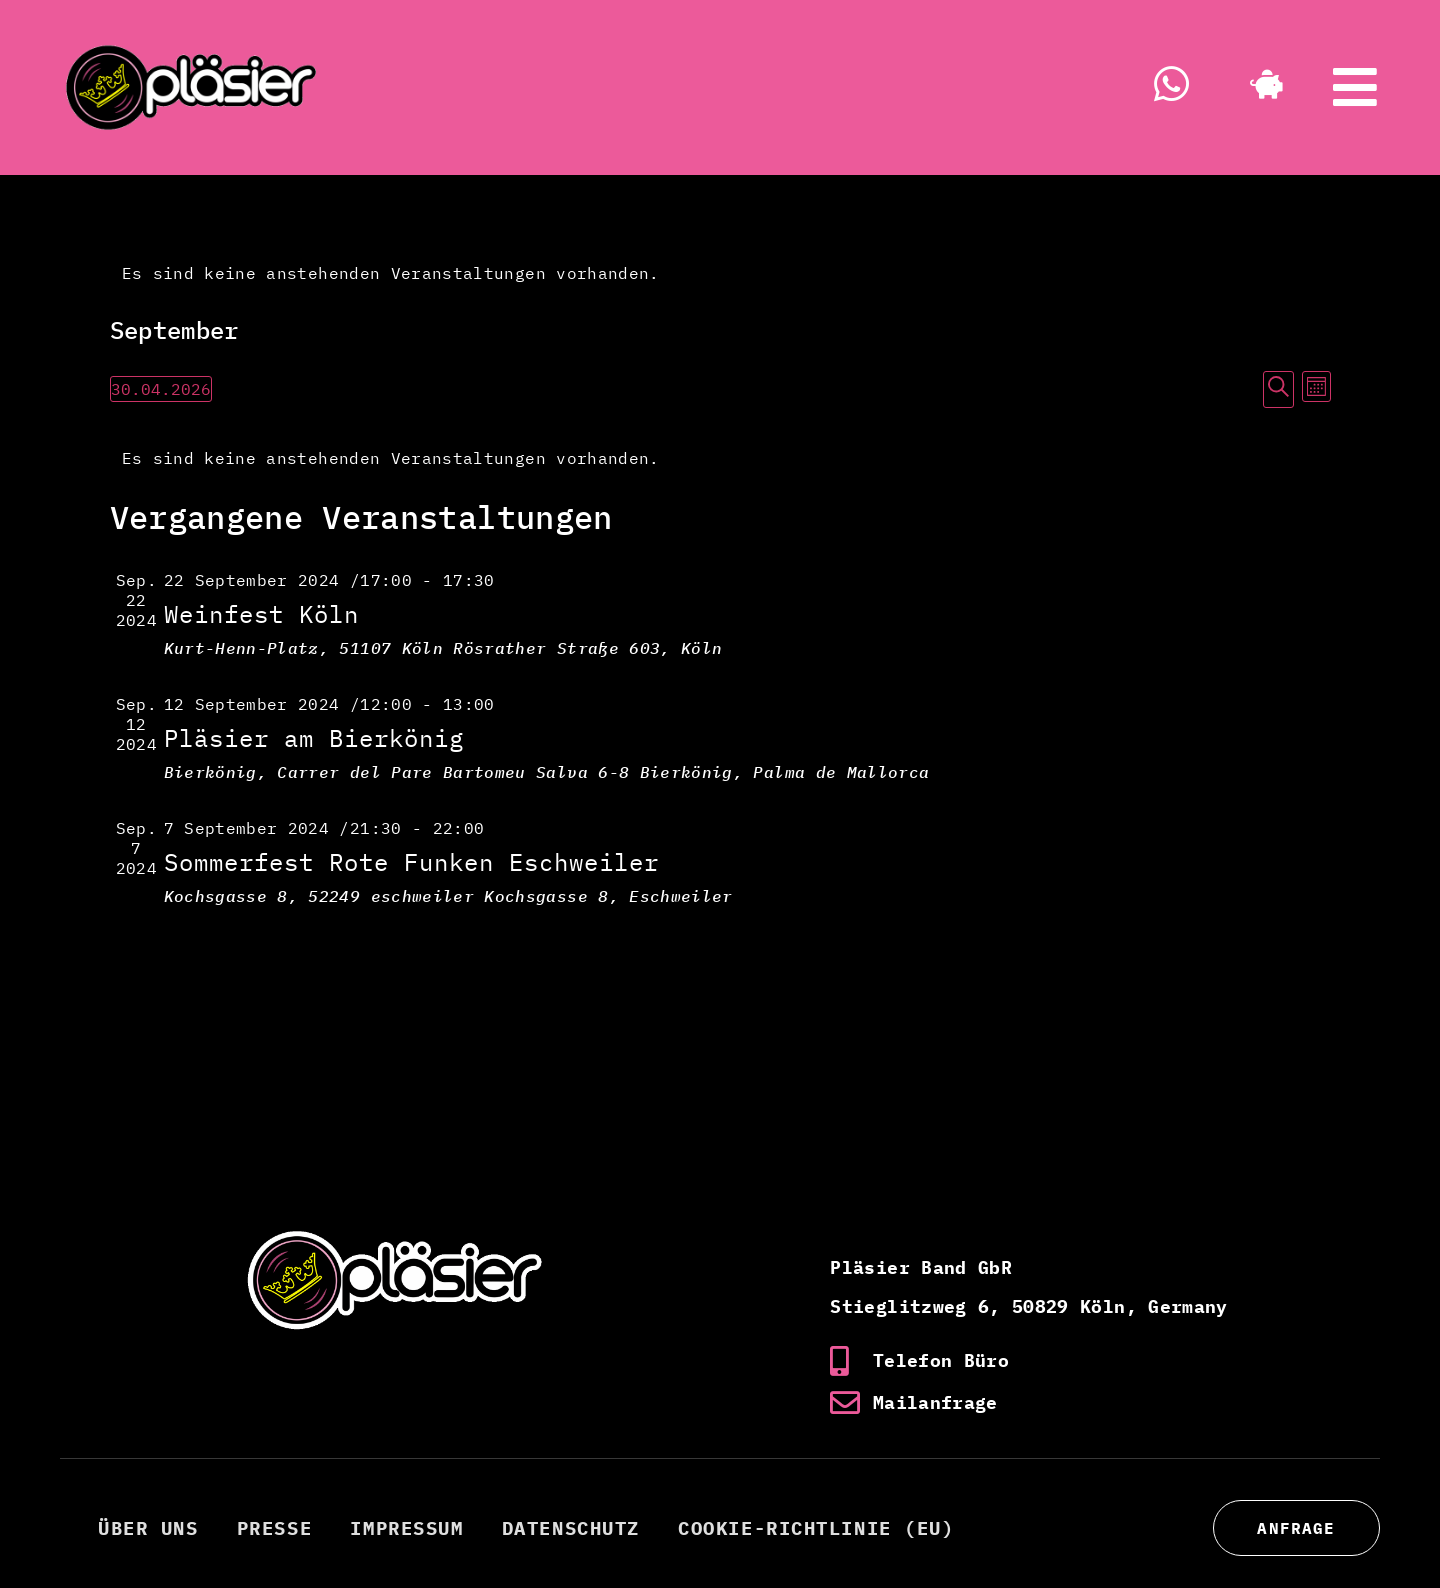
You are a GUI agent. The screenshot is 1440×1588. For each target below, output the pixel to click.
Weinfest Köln (261, 614)
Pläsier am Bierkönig (314, 738)
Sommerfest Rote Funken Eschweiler (411, 862)
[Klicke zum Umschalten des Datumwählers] (161, 389)
